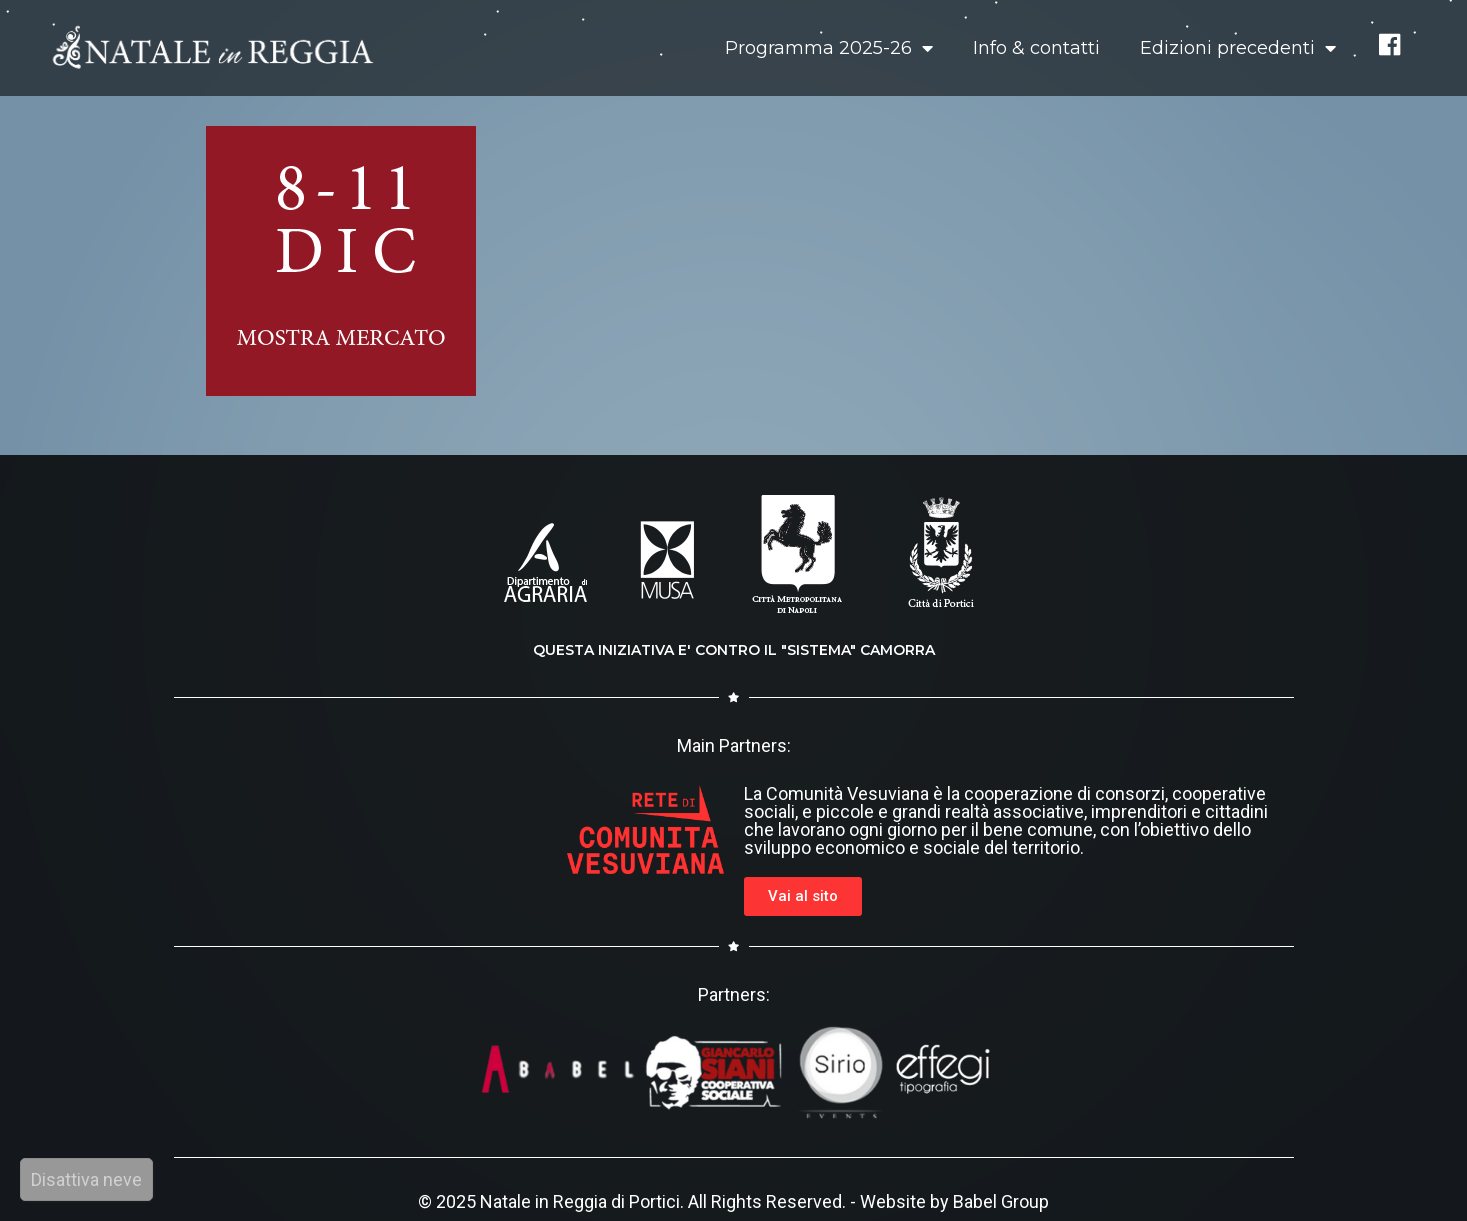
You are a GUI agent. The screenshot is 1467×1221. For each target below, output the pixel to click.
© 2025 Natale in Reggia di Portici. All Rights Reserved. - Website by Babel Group (733, 1201)
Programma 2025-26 (829, 48)
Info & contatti (1036, 48)
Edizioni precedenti (1238, 48)
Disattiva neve (86, 1179)
